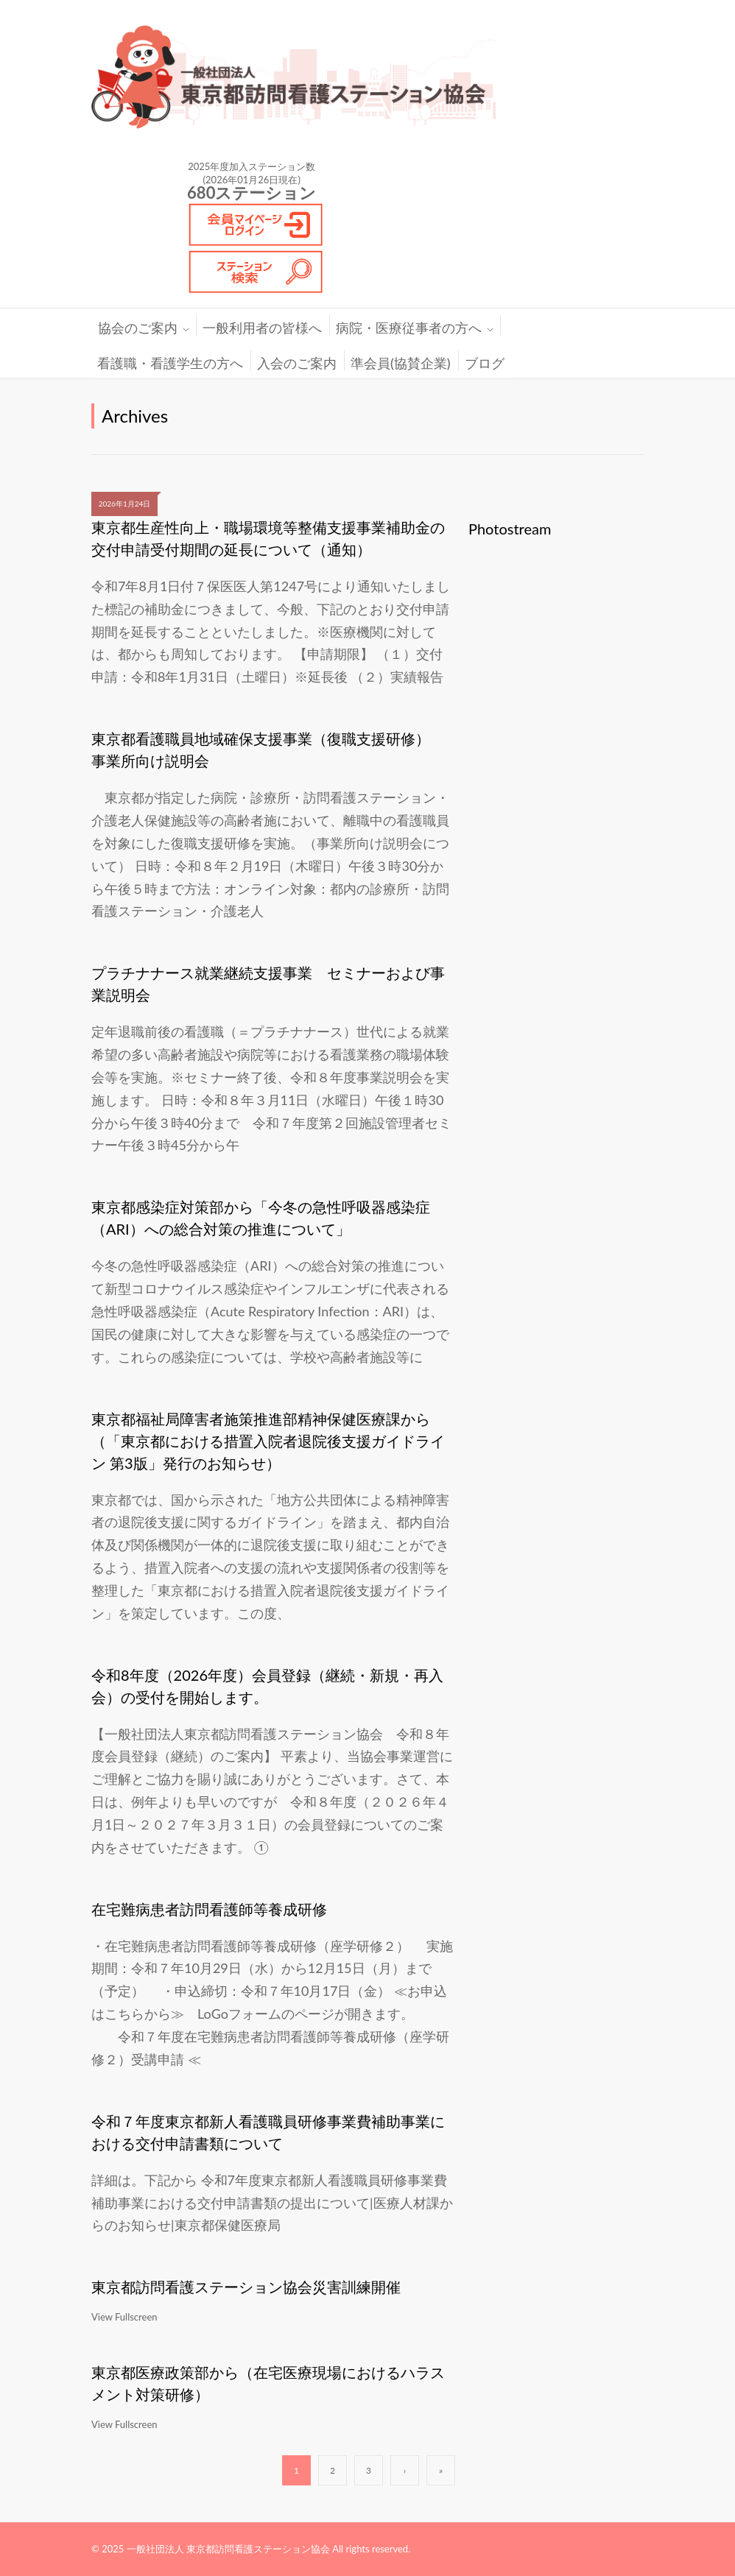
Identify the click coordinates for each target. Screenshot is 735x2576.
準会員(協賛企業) (401, 363)
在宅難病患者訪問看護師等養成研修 (209, 1909)
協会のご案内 (137, 328)
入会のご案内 (297, 363)
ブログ (484, 363)
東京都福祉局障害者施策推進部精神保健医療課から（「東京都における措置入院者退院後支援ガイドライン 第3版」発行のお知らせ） (268, 1441)
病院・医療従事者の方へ (409, 328)
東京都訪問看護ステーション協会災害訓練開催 (246, 2287)
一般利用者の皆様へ (262, 328)
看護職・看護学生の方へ (170, 363)
